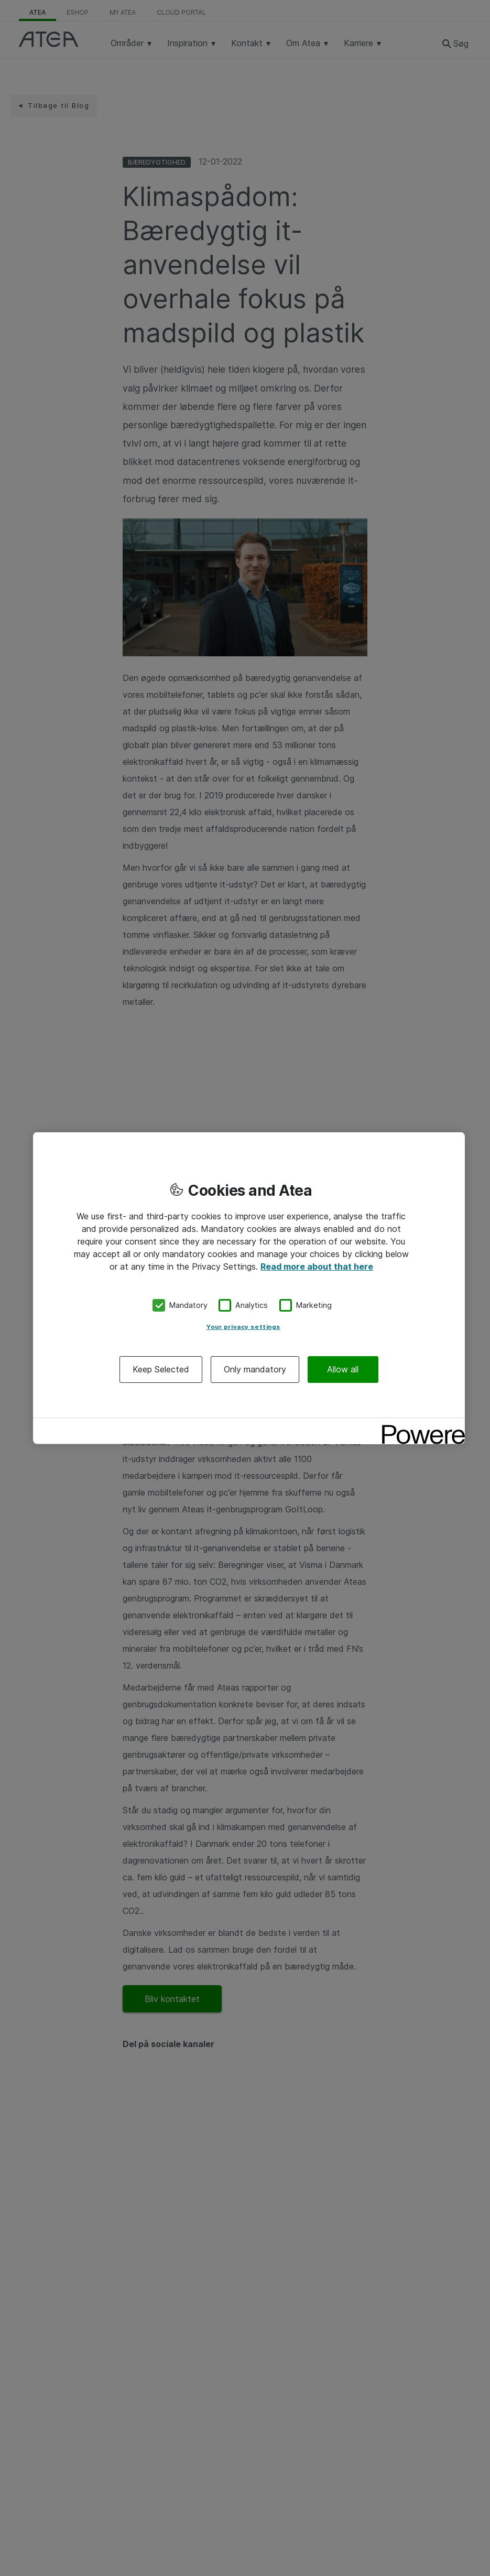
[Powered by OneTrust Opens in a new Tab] (420, 1426)
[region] (249, 1288)
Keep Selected (161, 1368)
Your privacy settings (243, 1326)
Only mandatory (255, 1368)
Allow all (342, 1368)
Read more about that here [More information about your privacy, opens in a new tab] (316, 1266)
